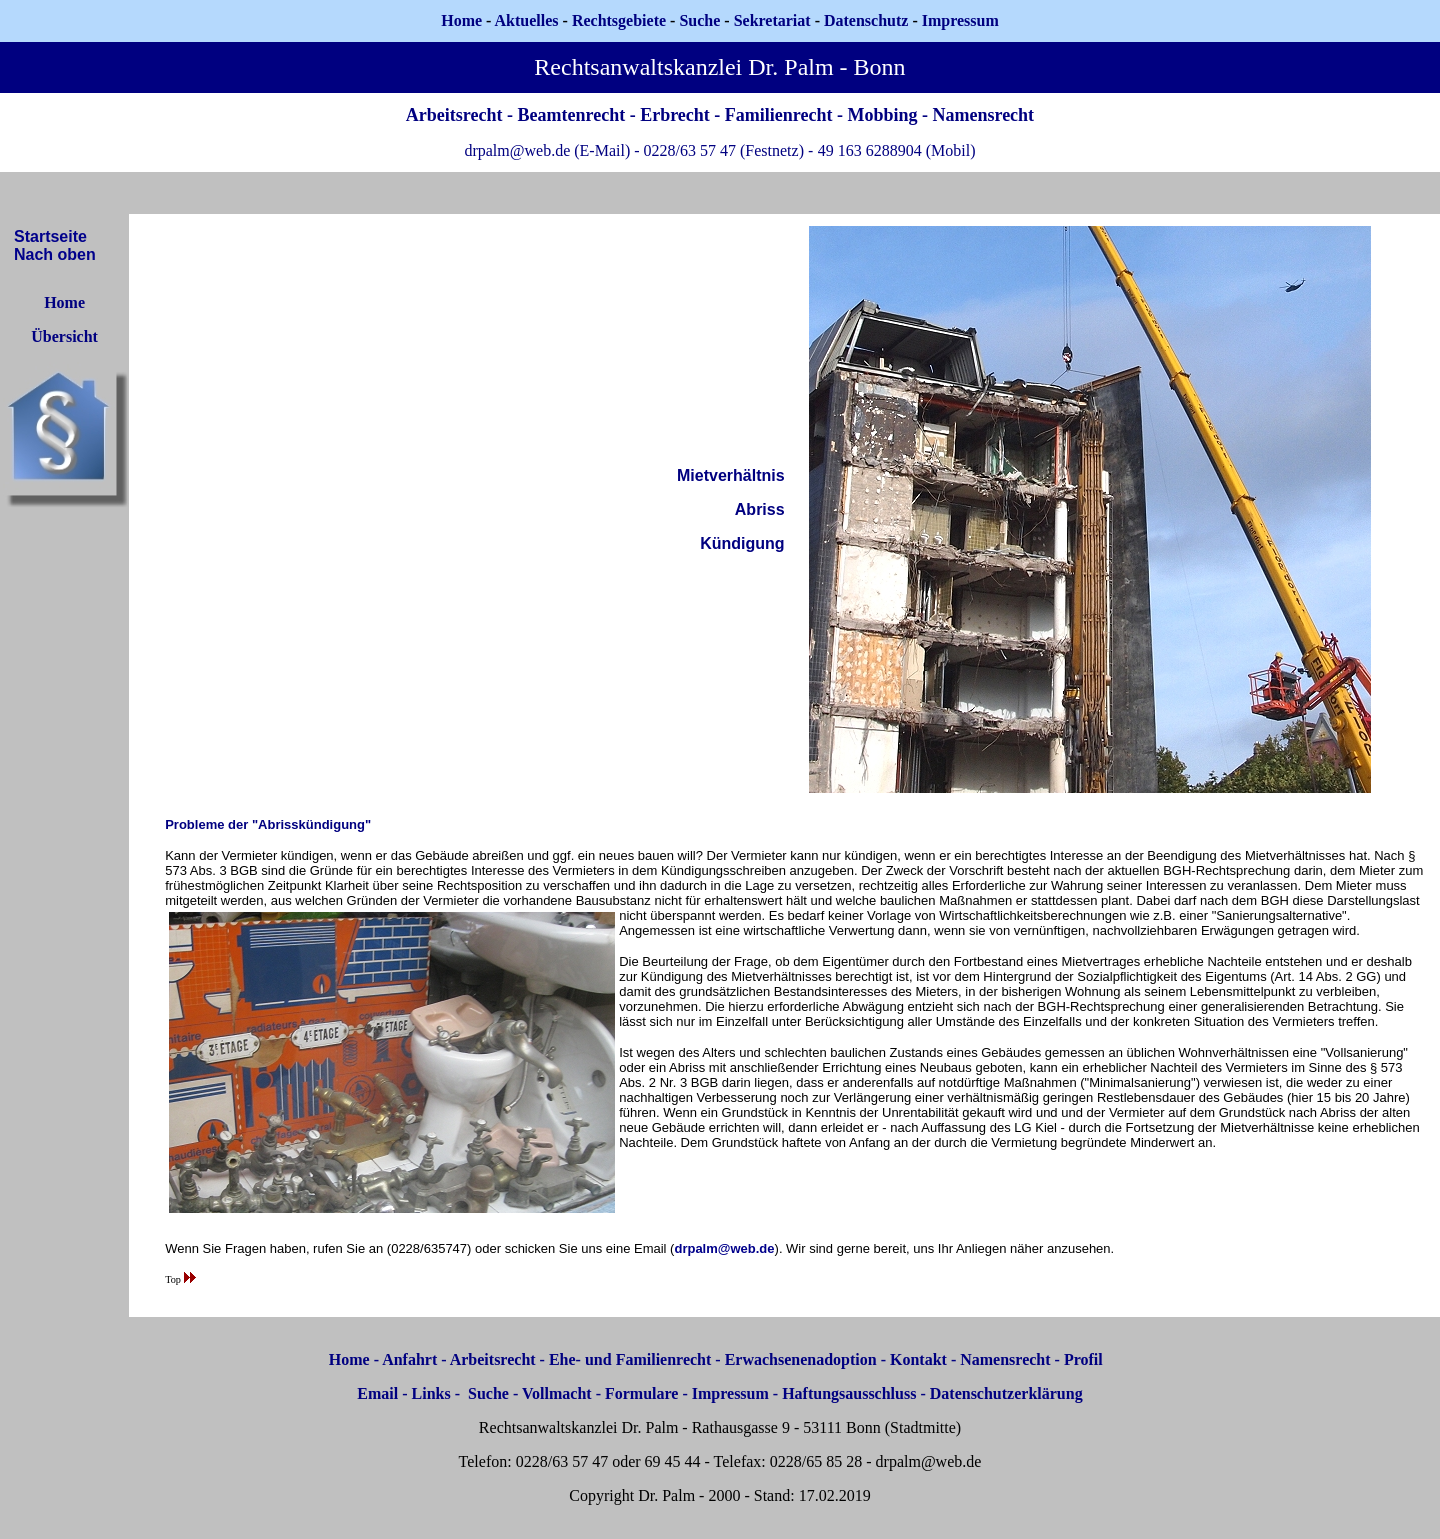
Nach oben (55, 254)
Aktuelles (527, 20)
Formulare (641, 1393)
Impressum (730, 1393)
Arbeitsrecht (493, 1359)
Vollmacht (557, 1393)
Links (431, 1393)
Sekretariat (774, 20)
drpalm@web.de (724, 1248)
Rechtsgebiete (619, 20)
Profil (1083, 1359)
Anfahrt (409, 1359)
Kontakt (918, 1359)
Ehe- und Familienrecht (630, 1359)
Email (377, 1393)
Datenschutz (866, 20)
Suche (699, 20)
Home (461, 20)
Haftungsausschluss (849, 1393)
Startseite (50, 236)
